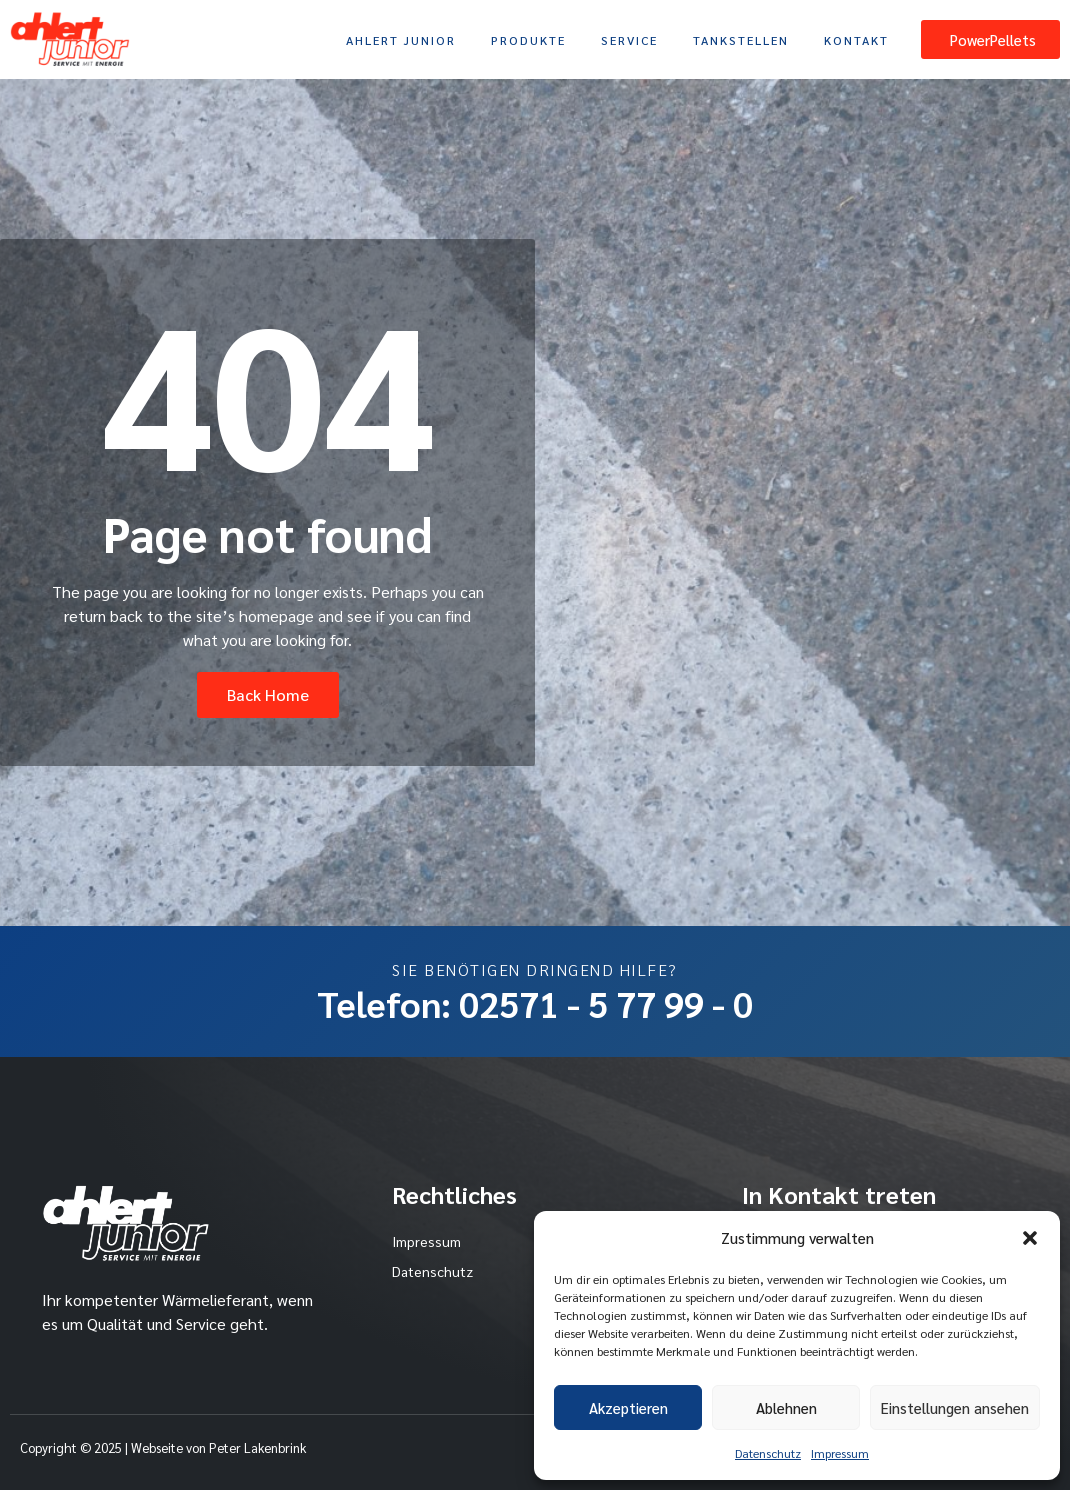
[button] (1030, 1238)
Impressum (840, 1453)
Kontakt (856, 40)
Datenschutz (768, 1453)
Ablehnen (786, 1407)
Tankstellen (741, 40)
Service (629, 40)
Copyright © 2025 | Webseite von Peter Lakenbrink (163, 1447)
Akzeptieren (628, 1407)
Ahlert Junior (401, 40)
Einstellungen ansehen (955, 1407)
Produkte (528, 40)
